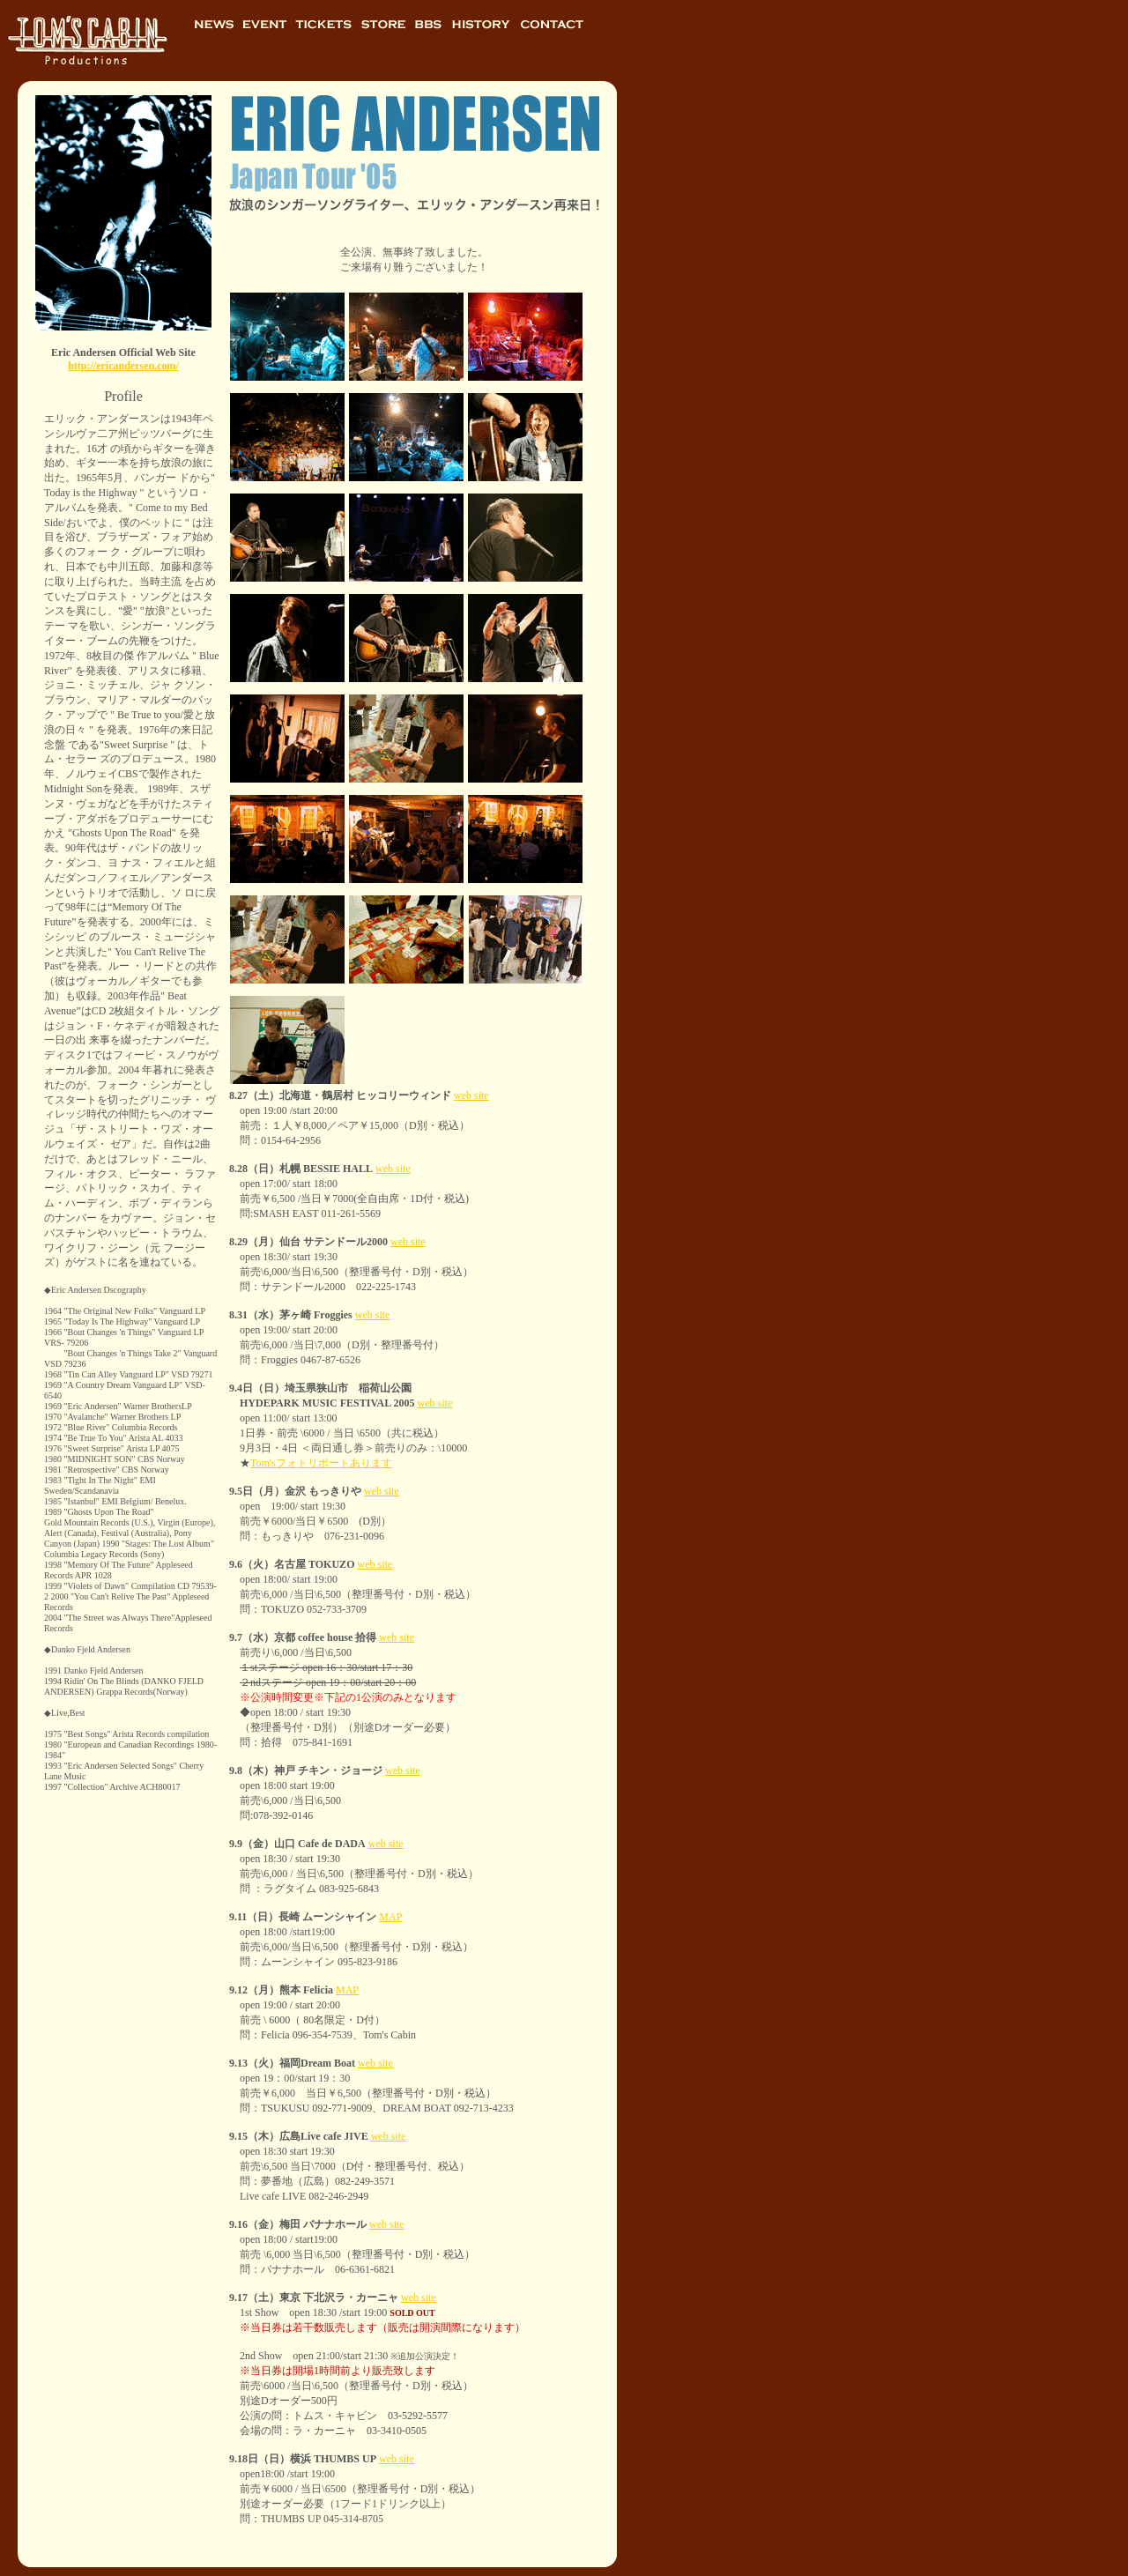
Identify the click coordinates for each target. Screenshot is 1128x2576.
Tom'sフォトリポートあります (321, 1463)
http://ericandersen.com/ (123, 366)
